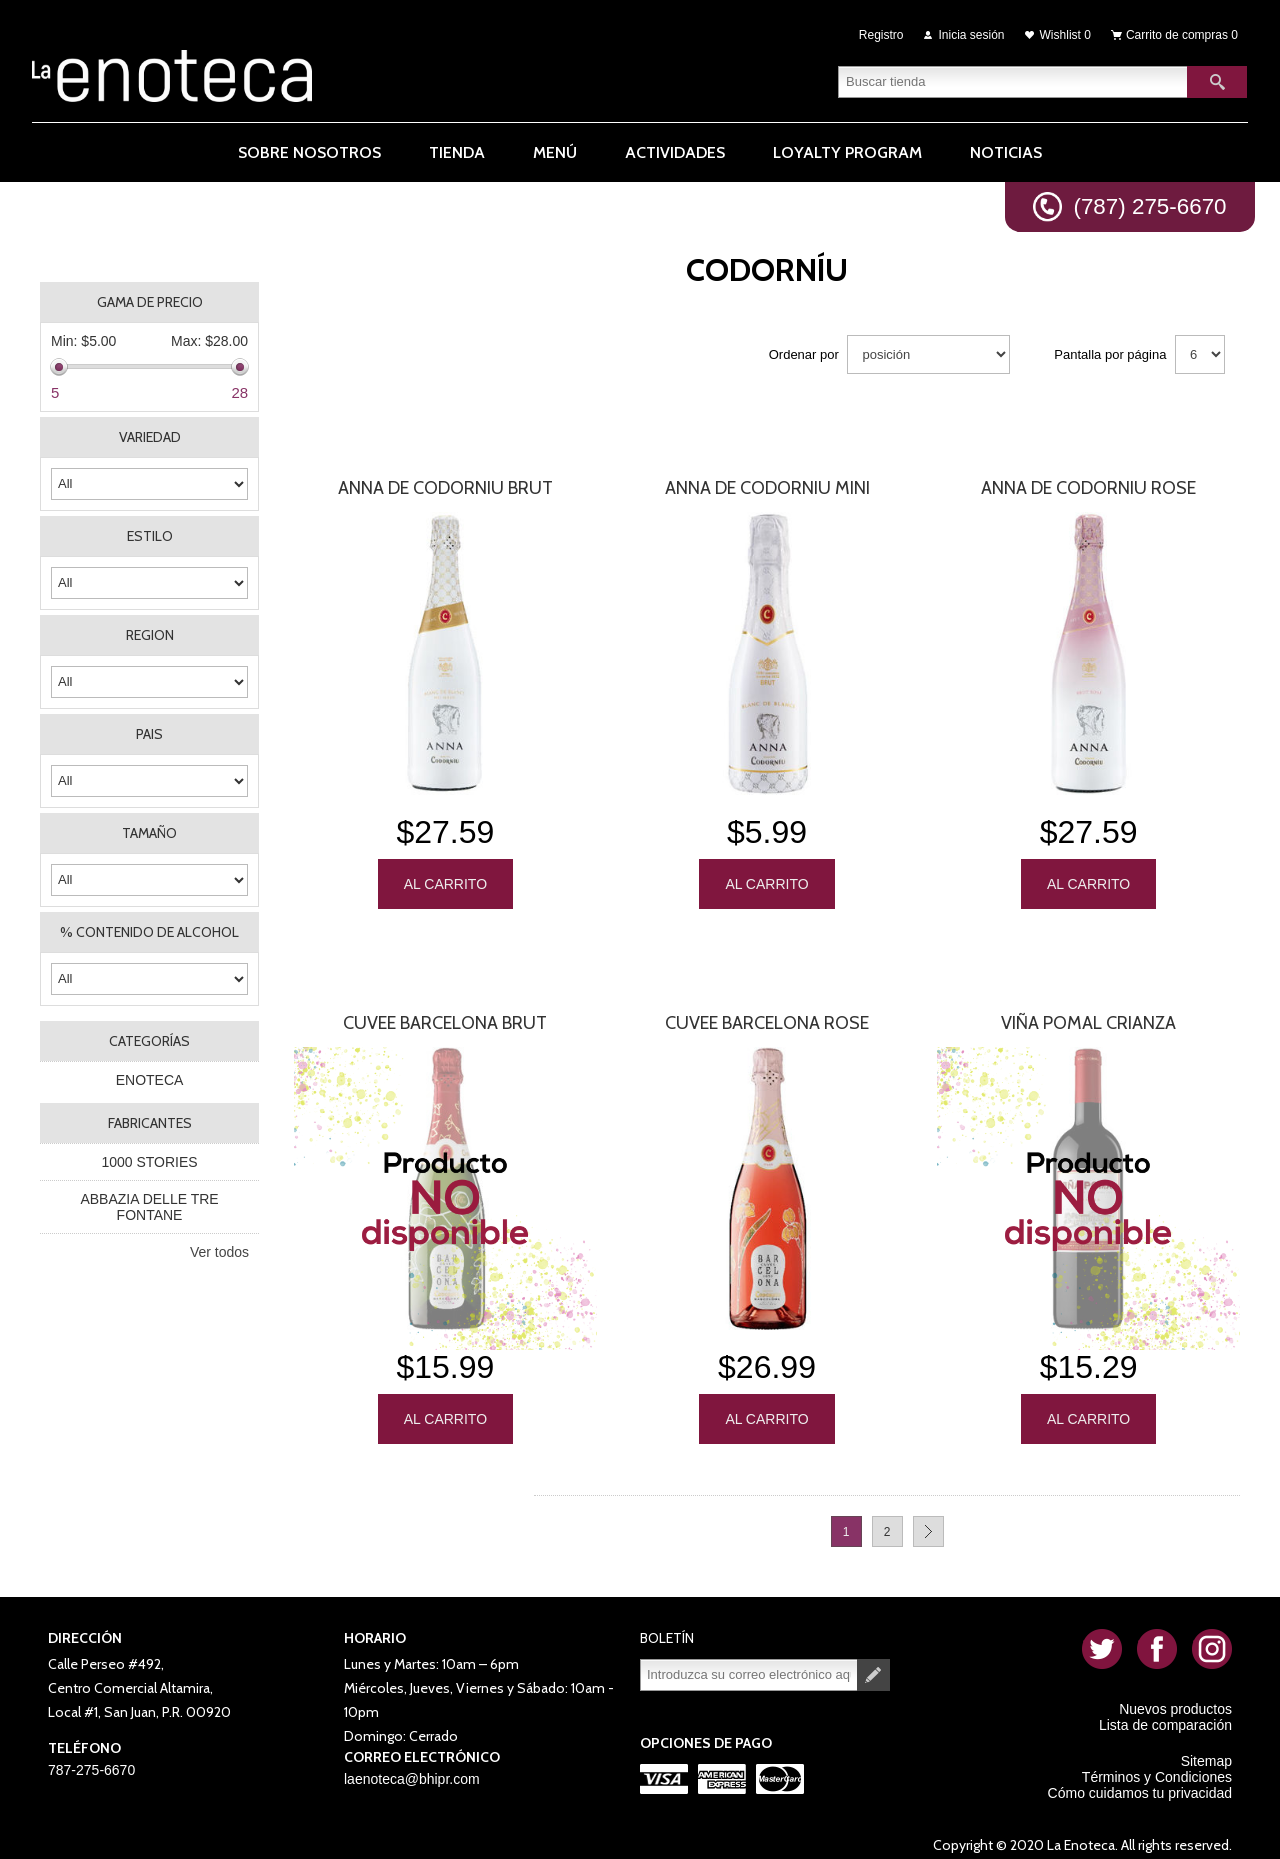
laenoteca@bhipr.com (412, 1765)
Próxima (928, 1517)
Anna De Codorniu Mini (767, 488)
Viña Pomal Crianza (1088, 1017)
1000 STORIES (149, 1162)
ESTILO (150, 536)
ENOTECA (150, 1080)
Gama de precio (150, 302)
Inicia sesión (972, 32)
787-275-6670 (91, 1756)
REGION (150, 635)
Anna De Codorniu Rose (1088, 488)
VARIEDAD (150, 437)
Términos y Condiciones (1157, 1763)
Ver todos (219, 1252)
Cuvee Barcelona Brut (445, 1017)
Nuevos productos (1175, 1695)
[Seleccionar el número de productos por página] (1200, 354)
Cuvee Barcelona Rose (767, 1017)
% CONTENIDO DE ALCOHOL (149, 932)
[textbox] (1013, 75)
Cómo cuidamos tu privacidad (1140, 1779)
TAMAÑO (149, 833)
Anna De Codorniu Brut (445, 488)
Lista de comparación (1165, 1711)
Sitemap (1206, 1747)
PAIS (149, 734)
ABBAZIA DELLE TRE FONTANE (149, 1207)
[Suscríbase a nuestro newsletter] (749, 1661)
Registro (881, 32)
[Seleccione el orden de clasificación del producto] (928, 354)
